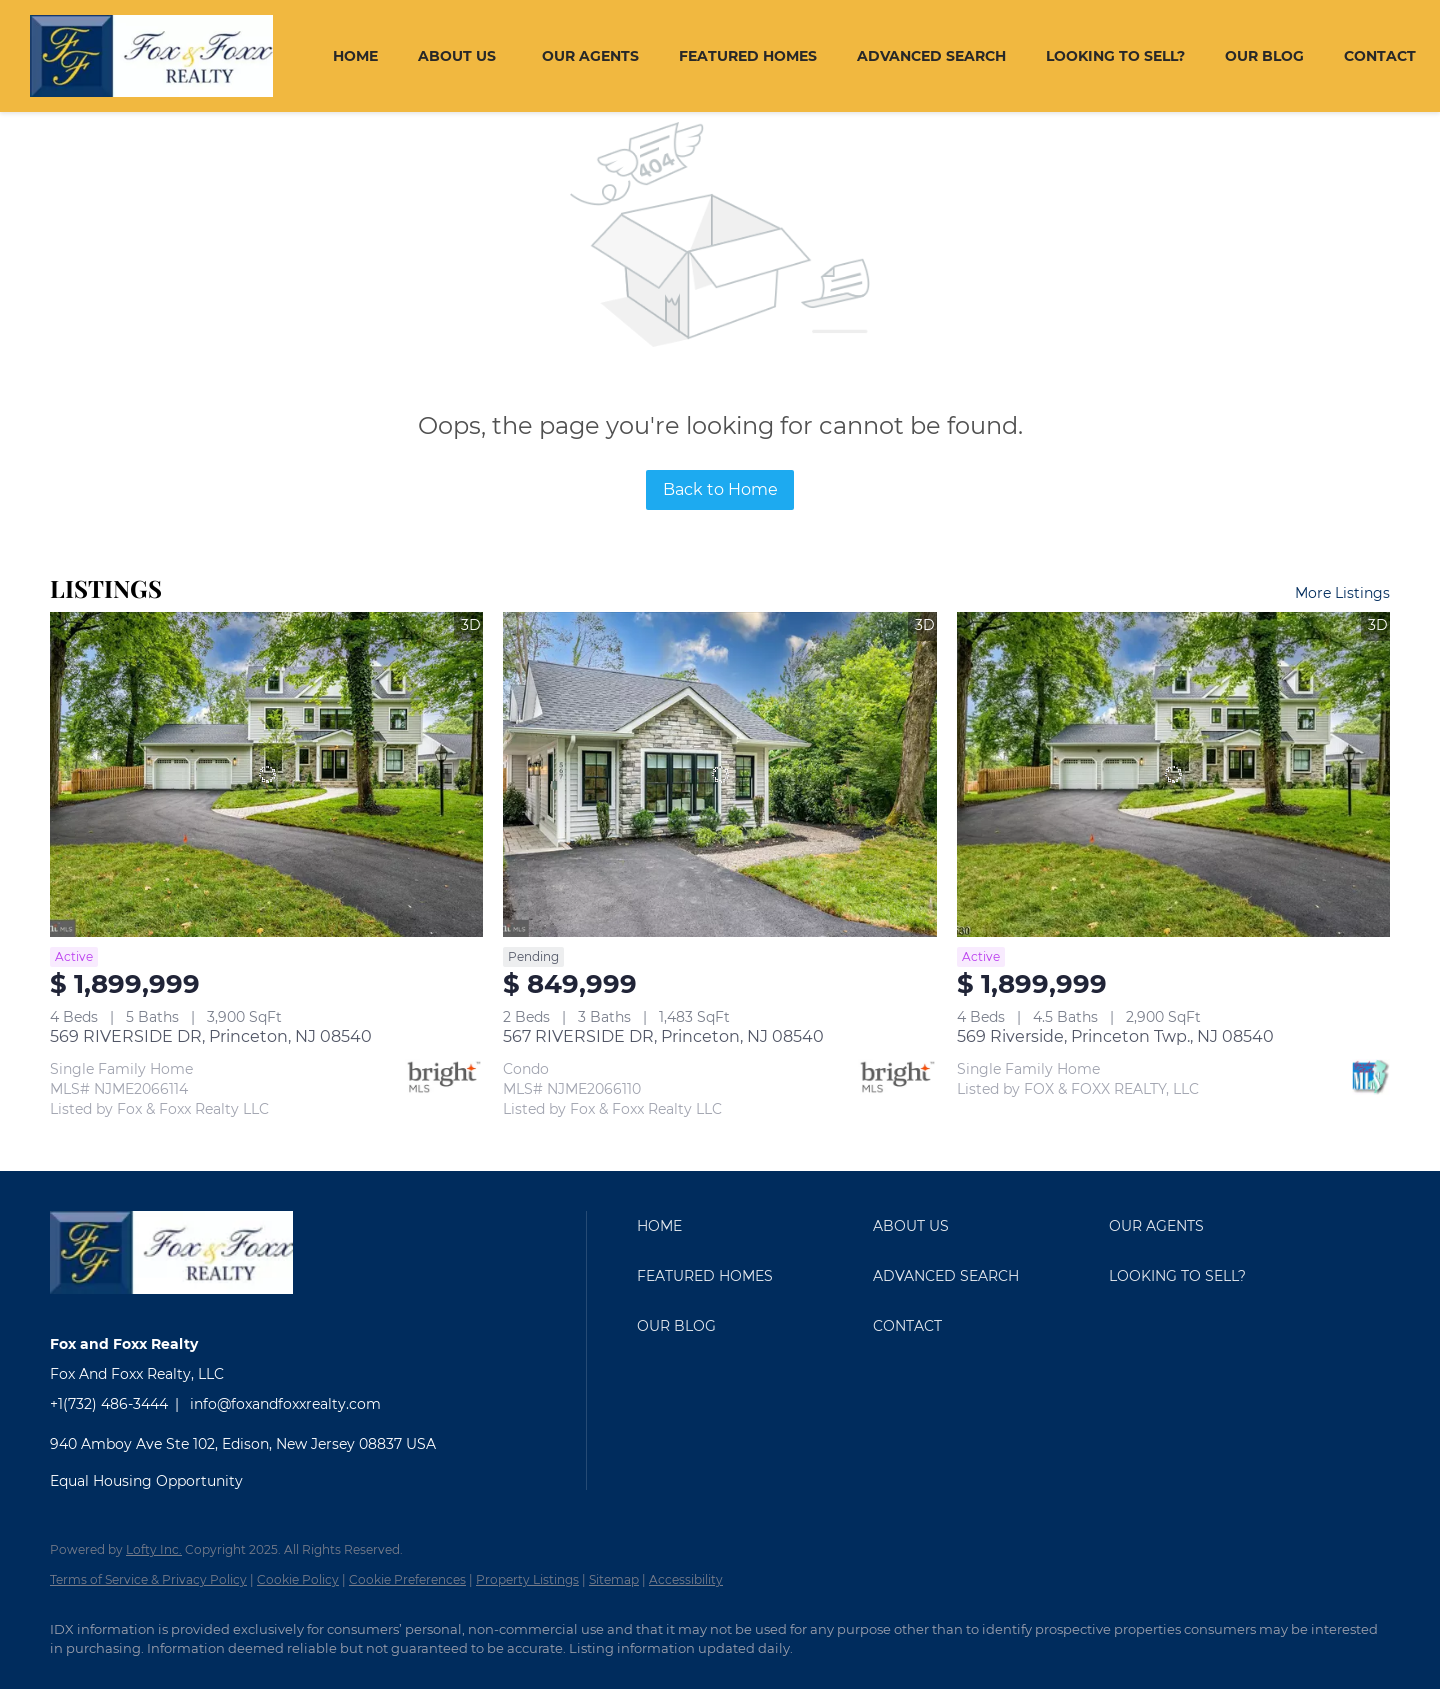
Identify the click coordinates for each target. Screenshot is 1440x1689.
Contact (1380, 56)
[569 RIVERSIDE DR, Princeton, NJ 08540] (266, 774)
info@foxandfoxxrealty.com (285, 1404)
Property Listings (527, 1579)
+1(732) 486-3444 (109, 1404)
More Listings (1342, 593)
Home (355, 56)
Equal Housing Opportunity (146, 1481)
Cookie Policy (298, 1579)
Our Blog (1264, 56)
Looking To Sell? (1115, 56)
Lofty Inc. (154, 1549)
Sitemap (614, 1579)
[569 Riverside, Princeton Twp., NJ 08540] (1173, 774)
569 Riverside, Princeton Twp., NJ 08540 (1115, 1036)
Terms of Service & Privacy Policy (148, 1579)
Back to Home (720, 489)
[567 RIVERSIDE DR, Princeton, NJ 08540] (719, 774)
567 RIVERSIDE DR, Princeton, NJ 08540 (663, 1036)
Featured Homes (748, 56)
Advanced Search (931, 56)
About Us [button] (457, 56)
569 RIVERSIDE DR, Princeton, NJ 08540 (211, 1036)
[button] (750, 1226)
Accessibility (686, 1579)
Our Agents (590, 56)
